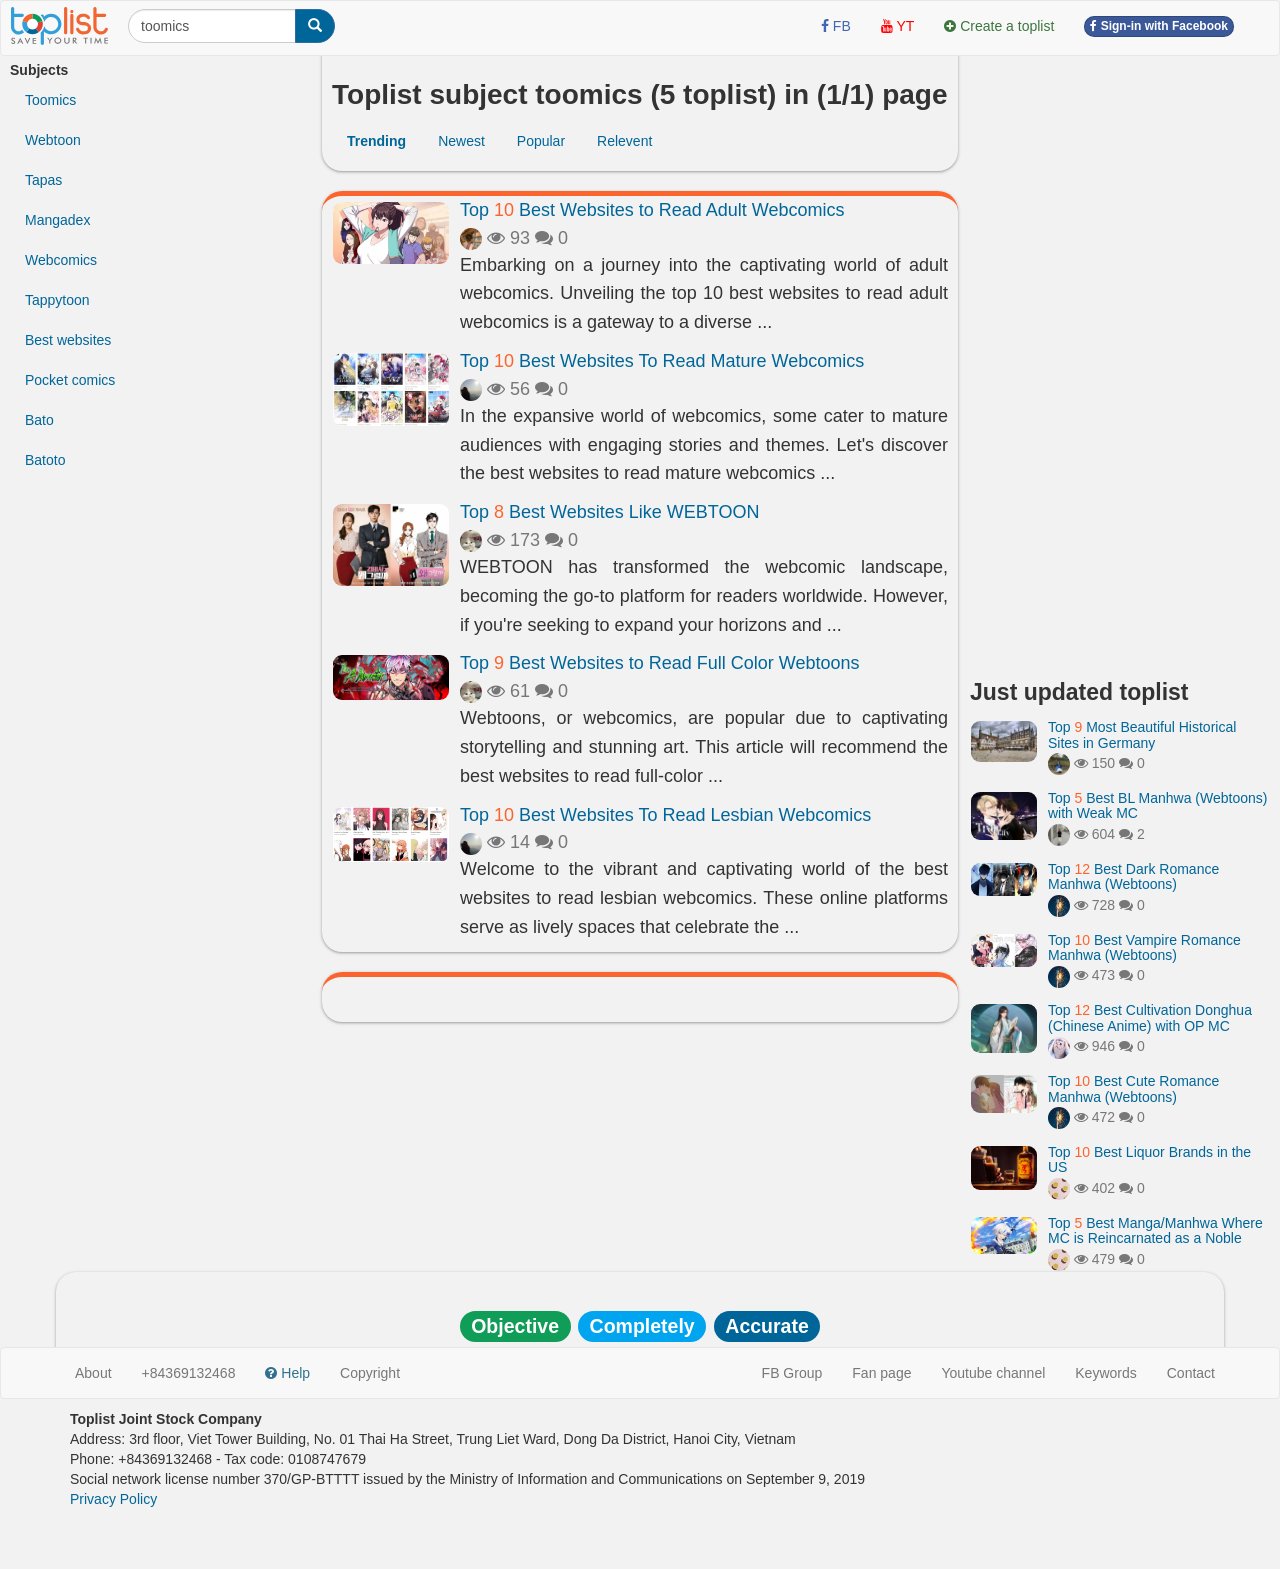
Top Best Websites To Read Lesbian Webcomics (665, 815)
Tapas (43, 180)
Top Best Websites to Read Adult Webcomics (652, 210)
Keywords (1105, 1373)
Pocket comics (70, 380)
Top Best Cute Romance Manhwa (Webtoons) (1133, 1088)
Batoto (45, 460)
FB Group (792, 1373)
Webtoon (53, 140)
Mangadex (57, 220)
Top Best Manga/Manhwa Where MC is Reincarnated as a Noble (1155, 1230)
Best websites (68, 340)
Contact (1191, 1373)
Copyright (370, 1373)
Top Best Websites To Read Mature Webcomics (662, 361)
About (93, 1373)
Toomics (50, 100)
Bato (39, 420)
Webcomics (61, 260)
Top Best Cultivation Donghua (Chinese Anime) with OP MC (1150, 1017)
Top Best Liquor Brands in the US (1149, 1159)
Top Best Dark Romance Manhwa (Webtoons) (1133, 876)
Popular (541, 141)
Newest (461, 141)
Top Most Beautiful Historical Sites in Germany (1142, 734)
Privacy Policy (113, 1499)
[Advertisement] (1120, 360)
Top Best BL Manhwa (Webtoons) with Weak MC (1157, 805)
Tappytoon (57, 300)
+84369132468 (189, 1373)
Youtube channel (993, 1373)
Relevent (624, 141)
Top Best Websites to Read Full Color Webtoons (660, 663)
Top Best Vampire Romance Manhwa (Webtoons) (1144, 947)
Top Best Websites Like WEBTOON (609, 512)
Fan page (881, 1373)
